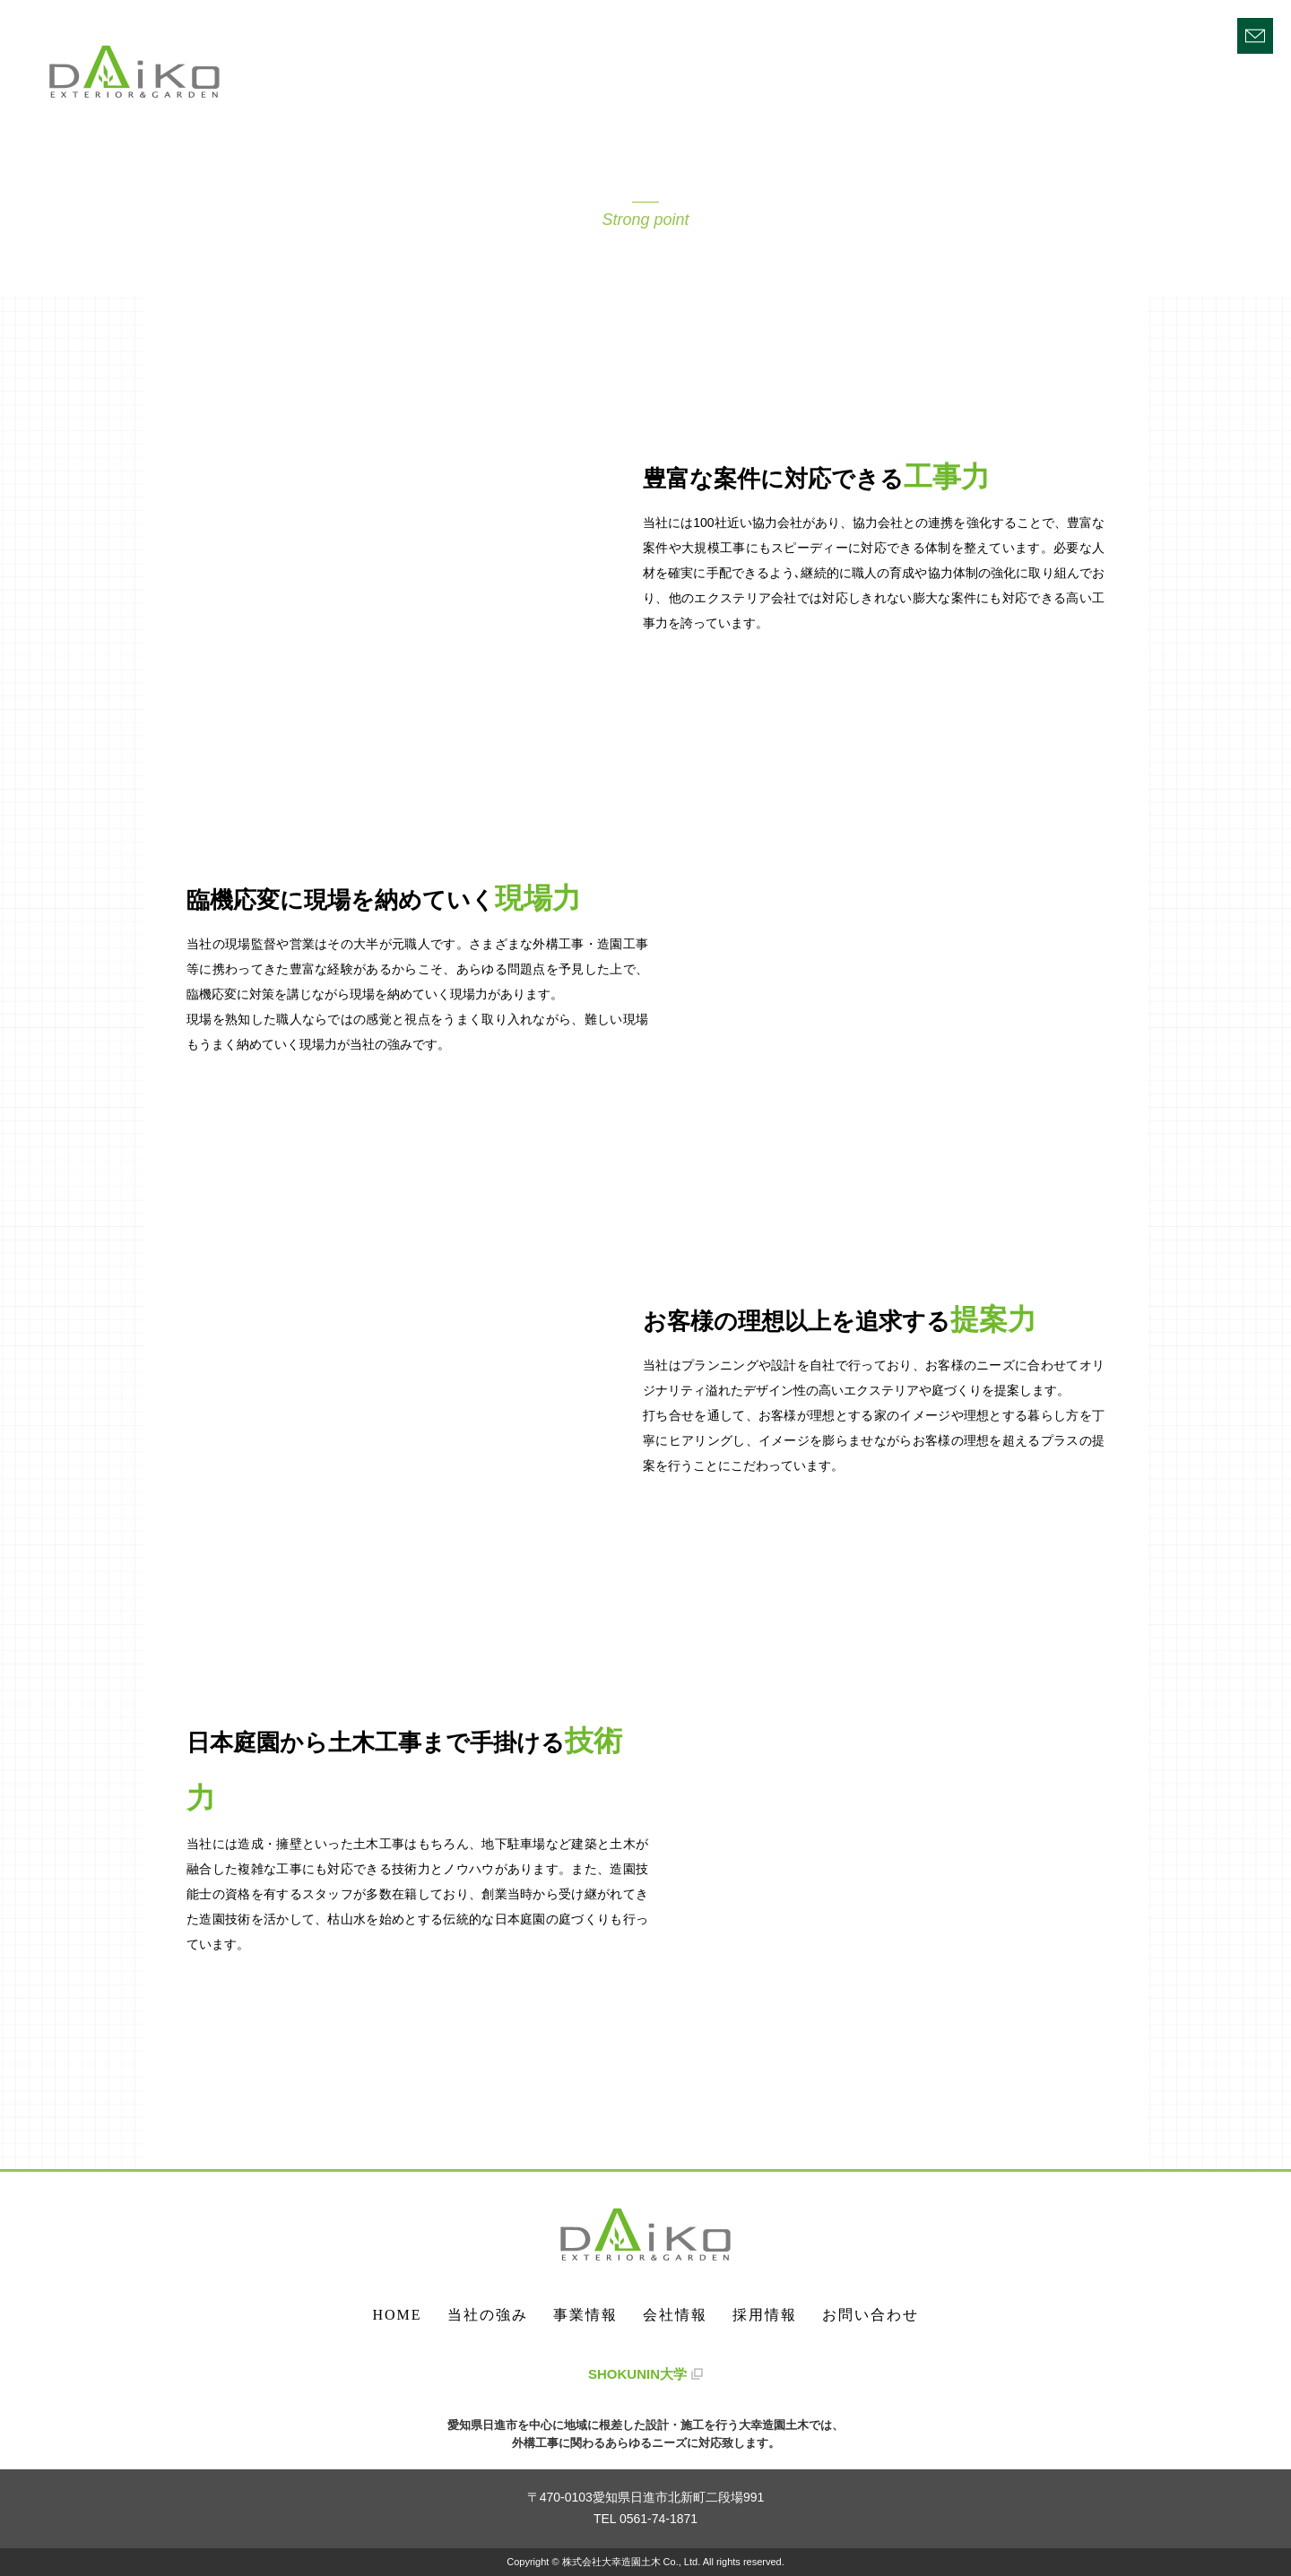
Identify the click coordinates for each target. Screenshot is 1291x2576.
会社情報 (1102, 33)
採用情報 (1192, 33)
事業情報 (1013, 33)
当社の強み (915, 33)
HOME (825, 33)
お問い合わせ (870, 2314)
